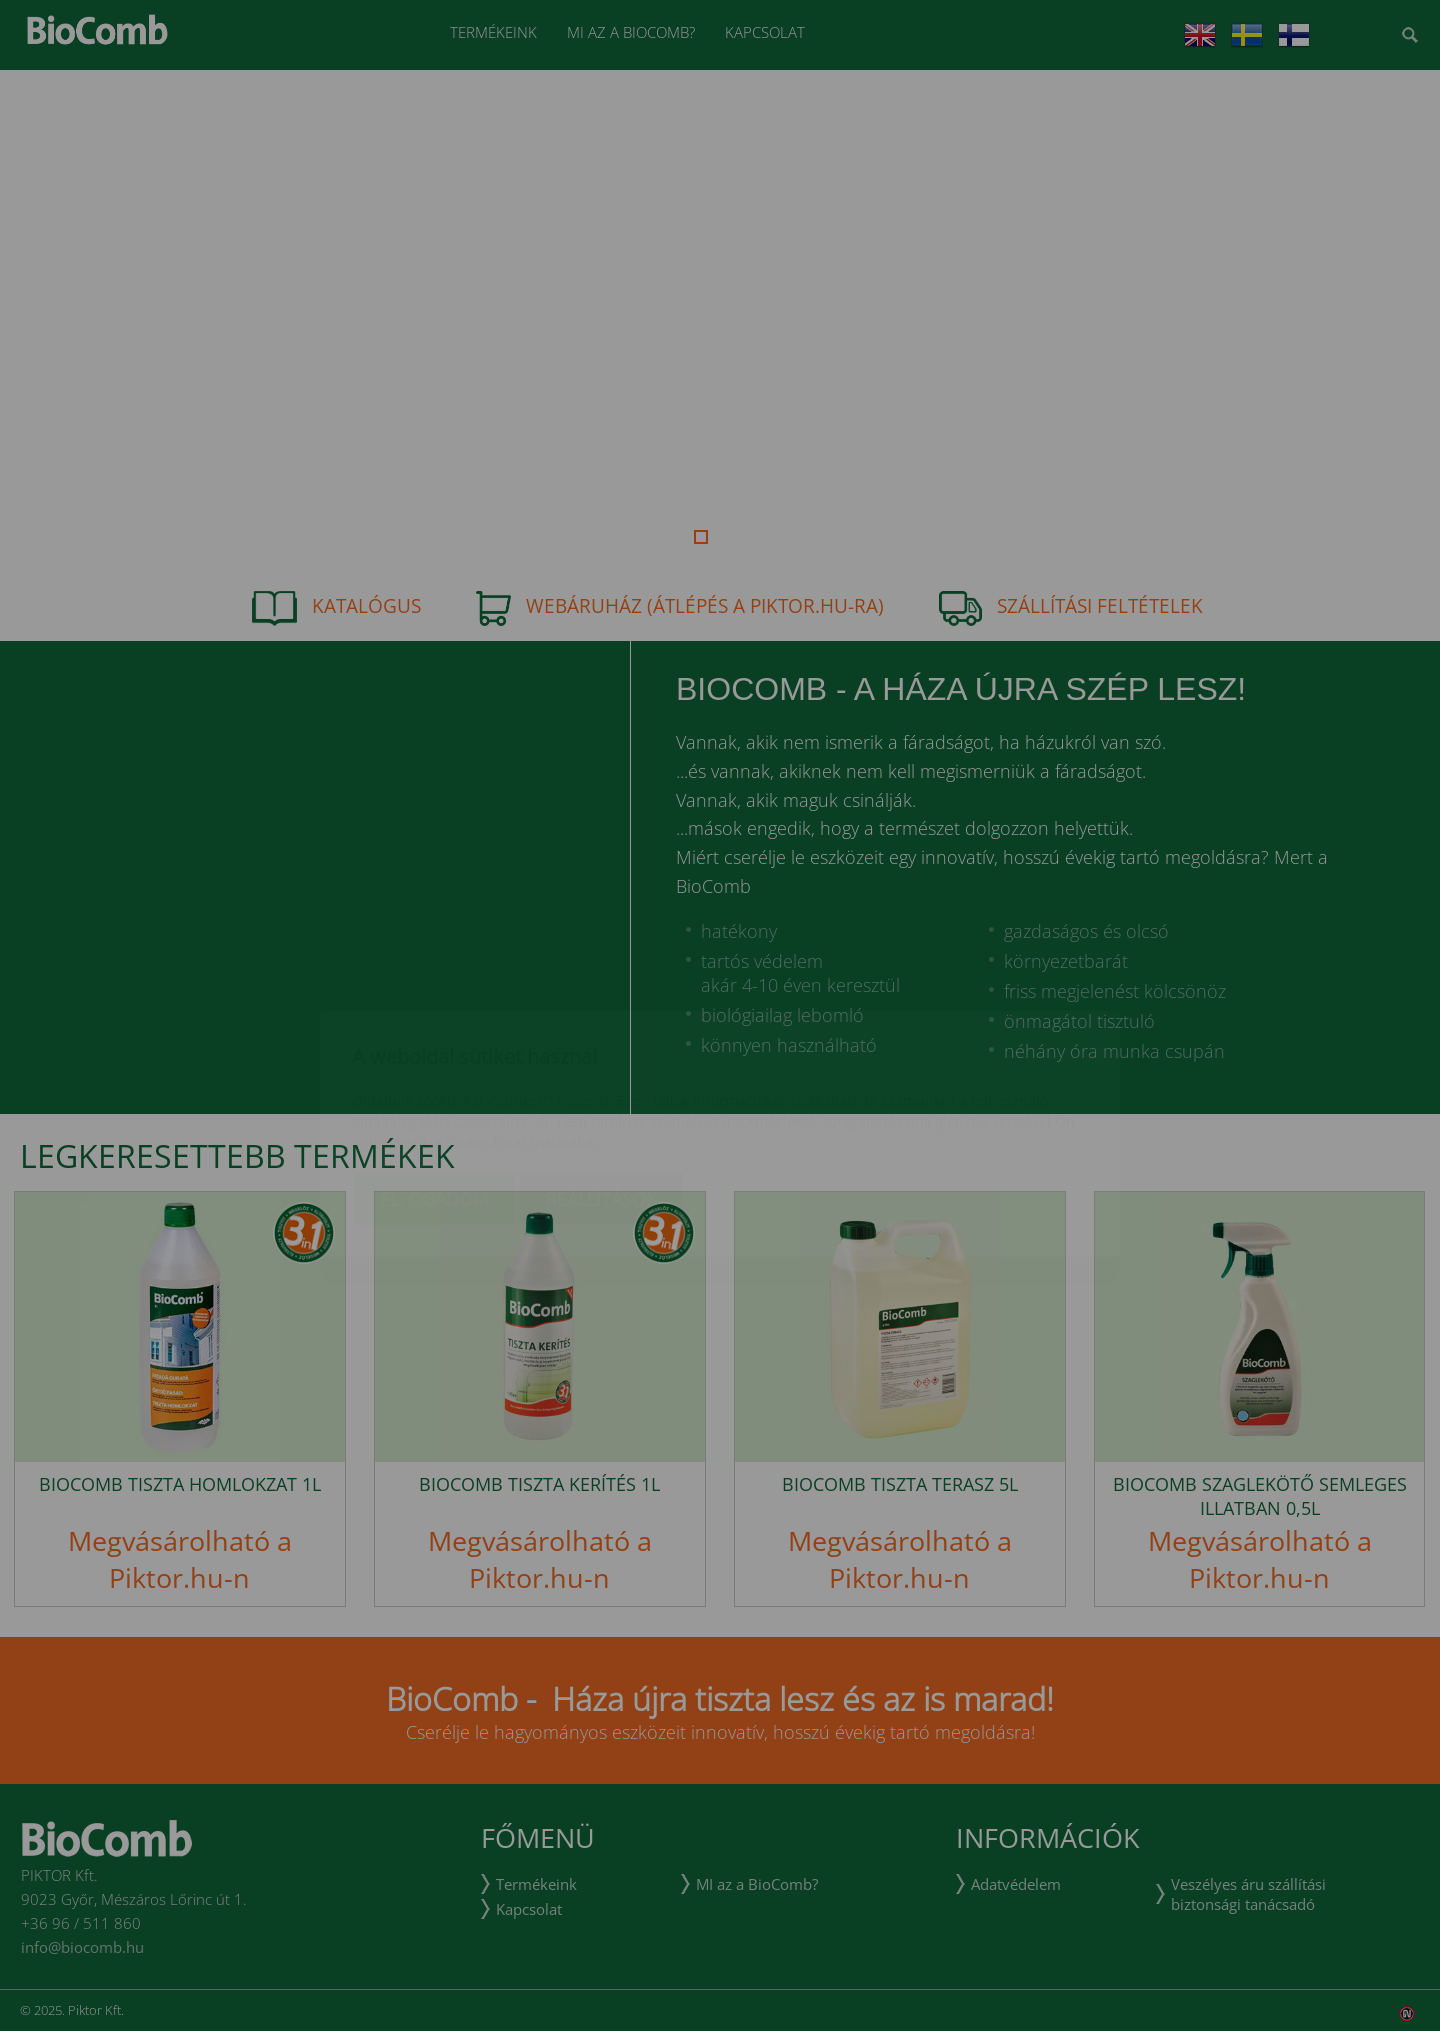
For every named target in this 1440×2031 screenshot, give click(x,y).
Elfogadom (434, 1081)
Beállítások (601, 1081)
